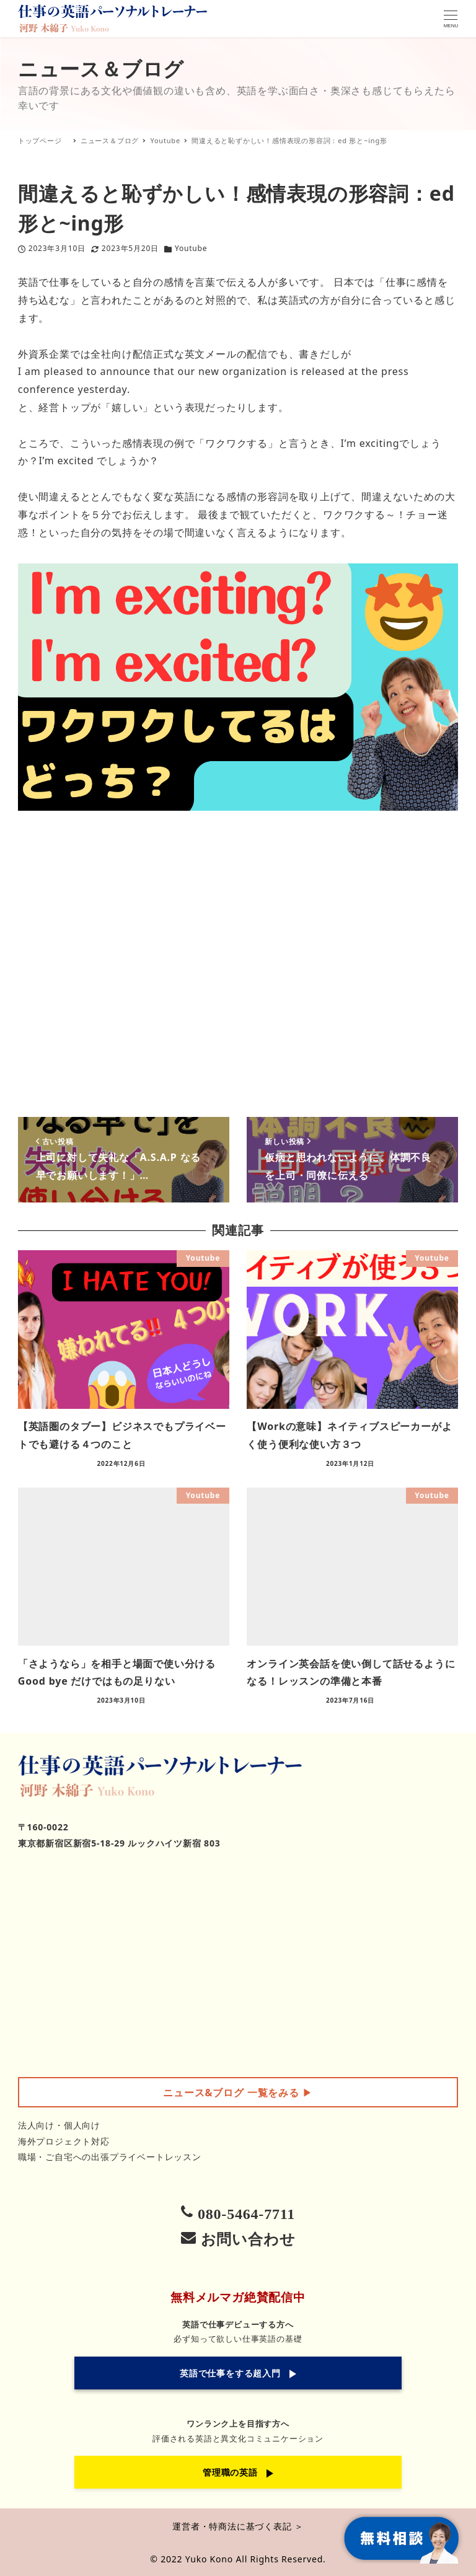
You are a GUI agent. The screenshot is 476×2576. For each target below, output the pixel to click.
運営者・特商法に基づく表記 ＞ (238, 2526)
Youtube (191, 248)
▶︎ (237, 2092)
